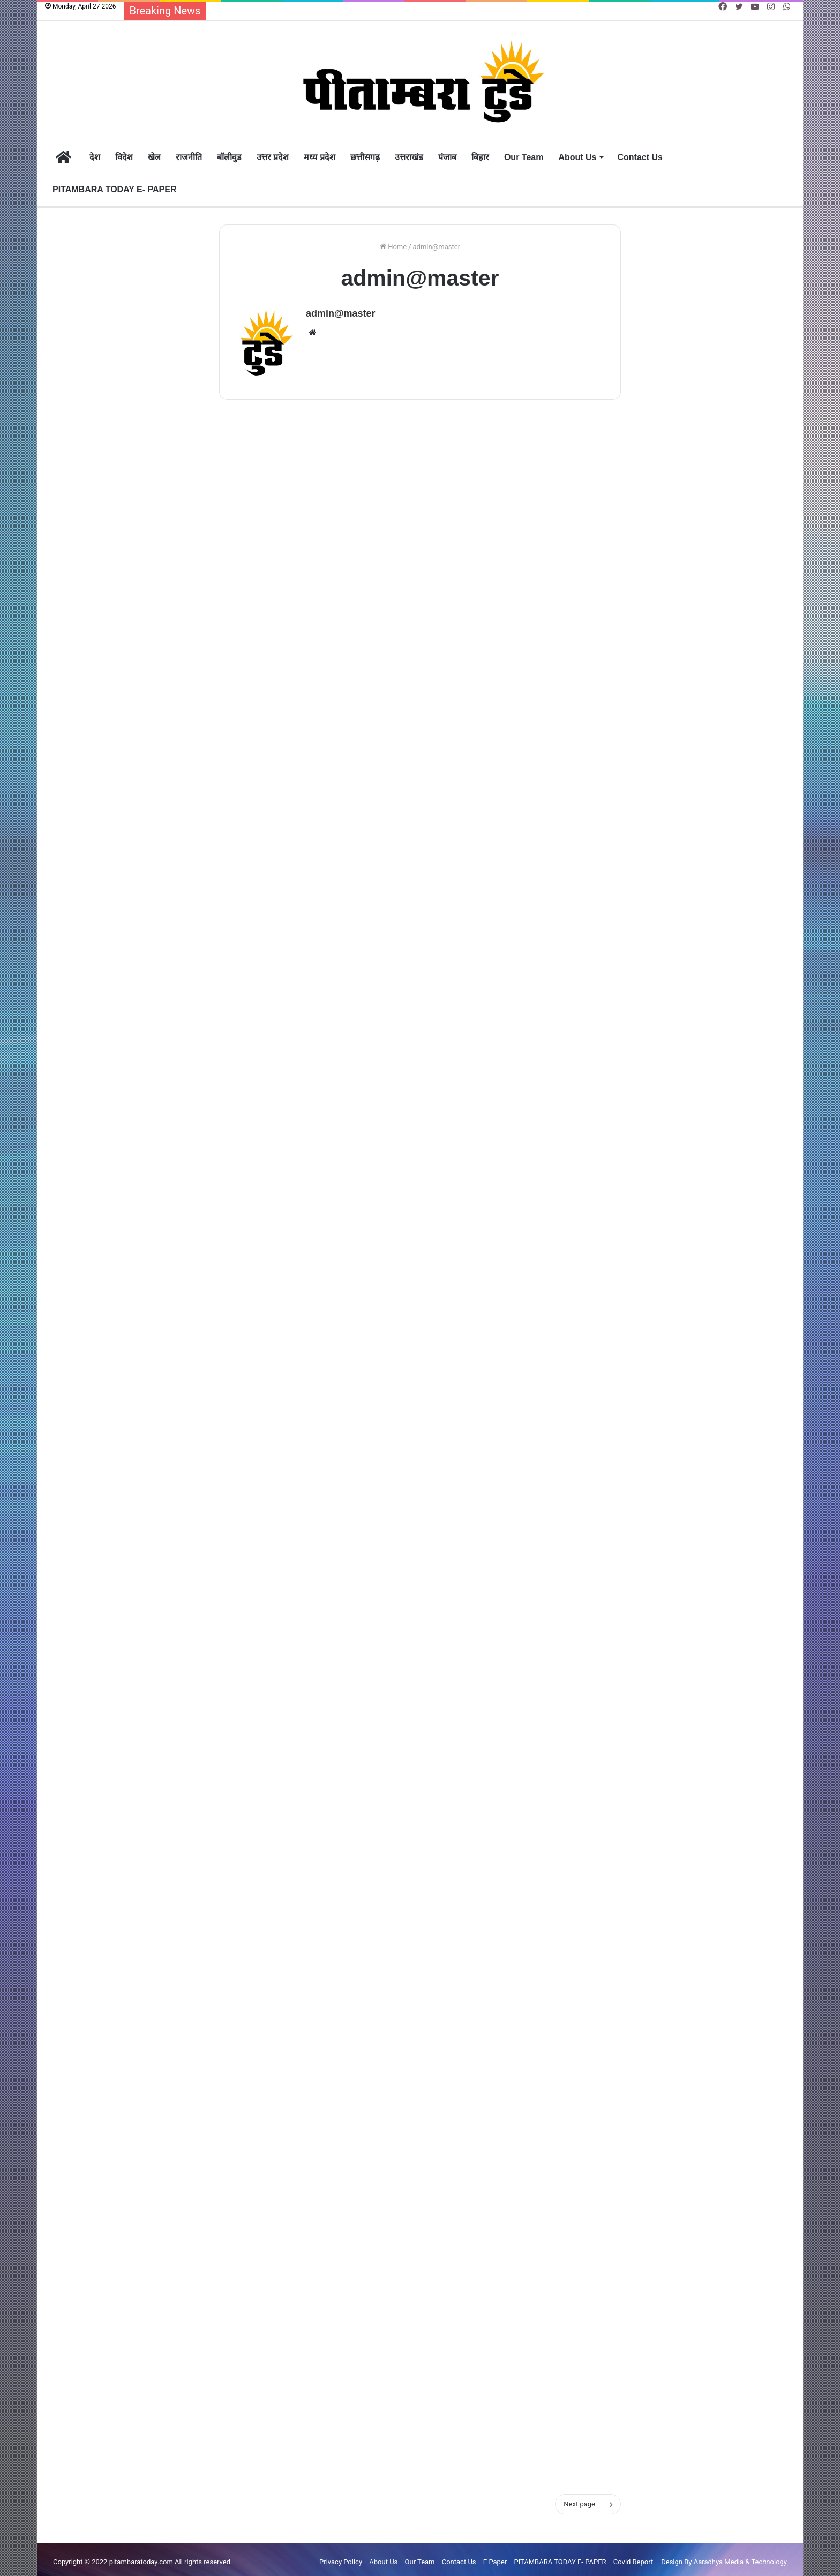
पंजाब (447, 157)
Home (393, 247)
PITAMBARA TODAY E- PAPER (114, 189)
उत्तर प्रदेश (273, 157)
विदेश (124, 157)
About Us (577, 157)
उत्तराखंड (409, 157)
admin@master (341, 313)
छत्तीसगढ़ (365, 157)
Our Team (524, 157)
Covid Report (633, 2556)
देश (94, 157)
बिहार (480, 157)
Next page (588, 2499)
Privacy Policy (340, 2556)
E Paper (495, 2556)
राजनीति (189, 157)
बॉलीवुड (229, 157)
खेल (154, 157)
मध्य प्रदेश (319, 157)
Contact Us (640, 157)
